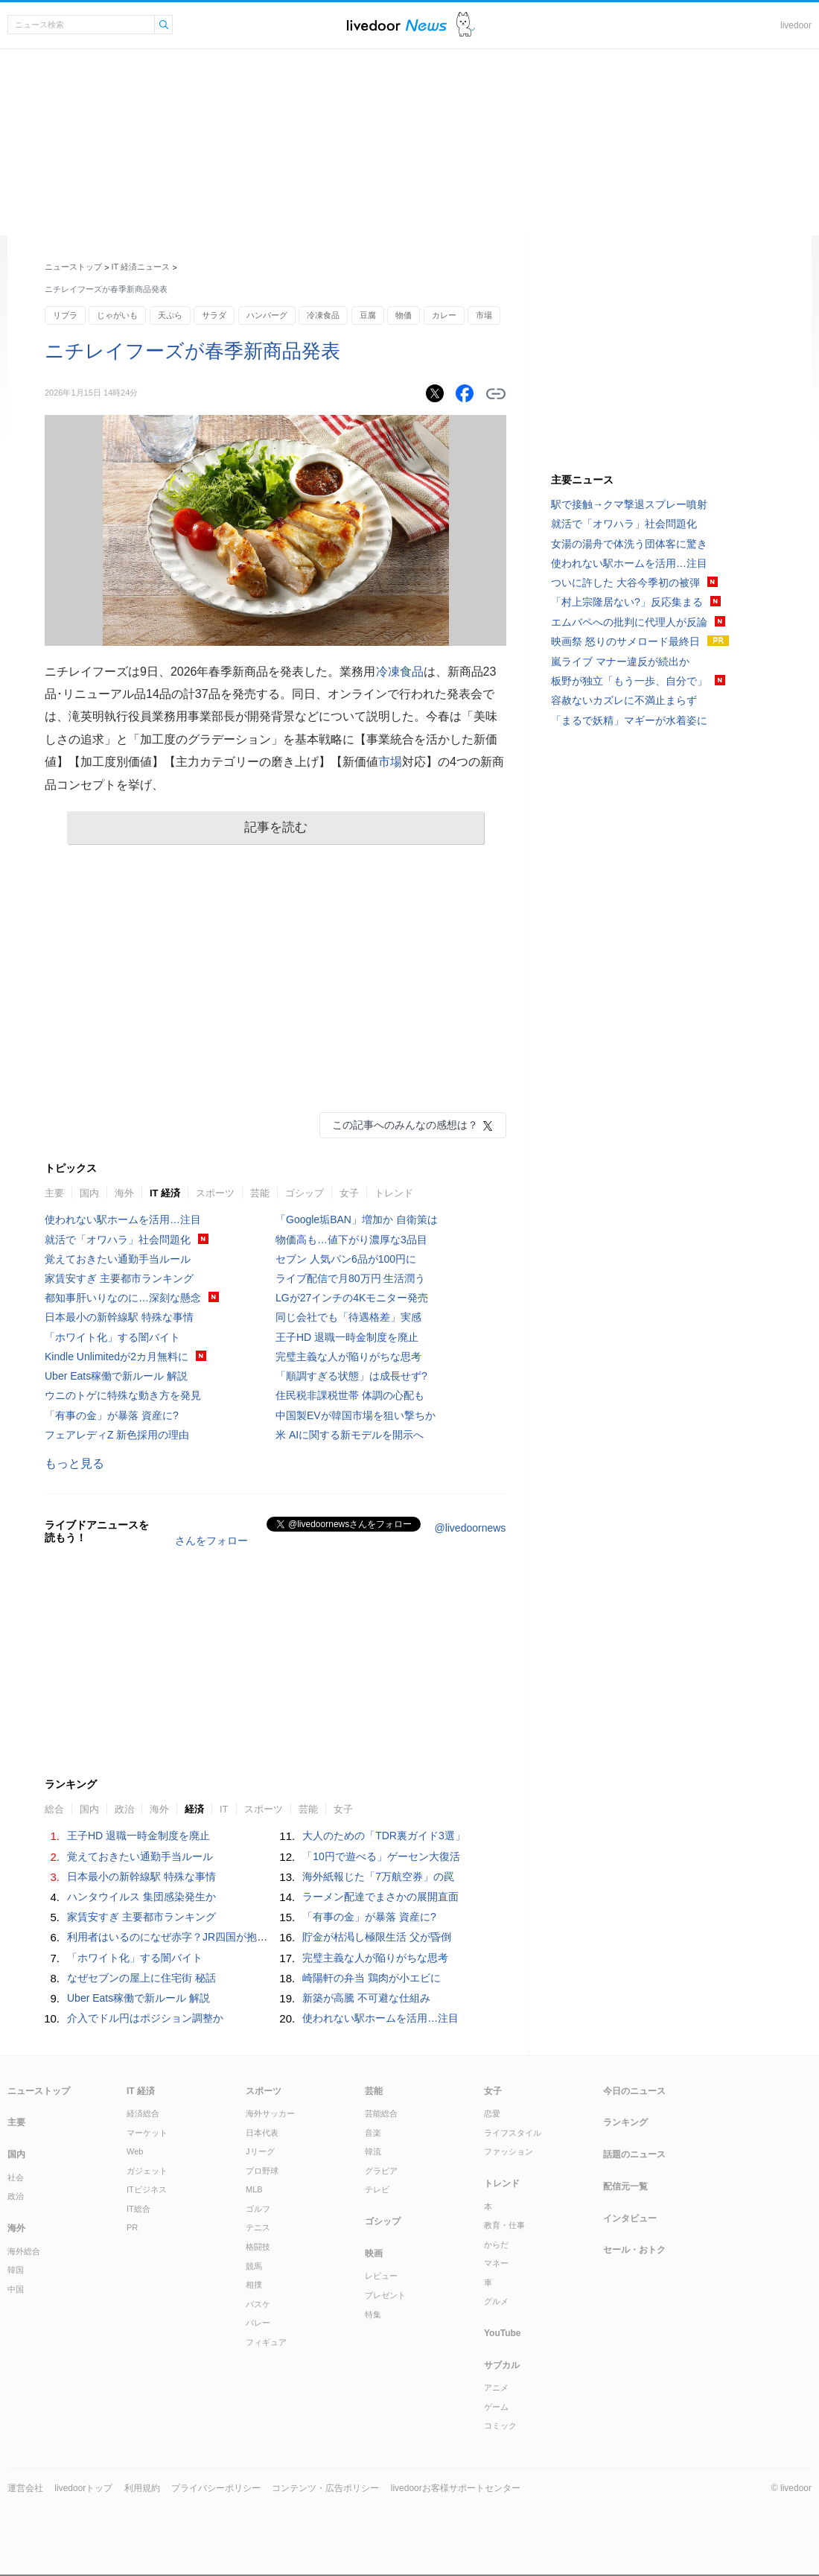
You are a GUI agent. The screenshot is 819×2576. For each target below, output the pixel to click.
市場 (484, 315)
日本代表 (262, 2132)
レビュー (381, 2275)
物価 (403, 315)
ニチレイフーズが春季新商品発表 (192, 351)
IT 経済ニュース (141, 266)
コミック (500, 2425)
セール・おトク (634, 2250)
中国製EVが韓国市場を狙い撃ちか (355, 1415)
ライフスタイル (512, 2132)
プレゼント (385, 2295)
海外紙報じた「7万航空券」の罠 (378, 1876)
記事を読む (275, 827)
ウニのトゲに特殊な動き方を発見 (123, 1395)
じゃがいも (117, 315)
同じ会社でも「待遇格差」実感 (348, 1317)
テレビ (377, 2189)
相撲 (254, 2284)
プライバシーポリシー (216, 2488)
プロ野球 (262, 2170)
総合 (54, 1809)
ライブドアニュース (397, 25)
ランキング (625, 2122)
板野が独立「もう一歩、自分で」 (629, 681)
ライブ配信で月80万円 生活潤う (350, 1278)
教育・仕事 (504, 2225)
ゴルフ (258, 2208)
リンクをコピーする (495, 394)
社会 (15, 2177)
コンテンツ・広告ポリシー (325, 2488)
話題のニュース (634, 2154)
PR (132, 2227)
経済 (194, 1809)
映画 (374, 2253)
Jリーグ (260, 2151)
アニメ (496, 2387)
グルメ (496, 2301)
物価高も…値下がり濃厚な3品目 (351, 1240)
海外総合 (23, 2251)
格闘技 (258, 2246)
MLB (254, 2189)
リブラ (65, 315)
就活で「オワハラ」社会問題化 (118, 1240)
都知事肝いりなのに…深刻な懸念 (123, 1298)
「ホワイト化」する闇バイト (112, 1337)
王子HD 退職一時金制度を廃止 (346, 1337)
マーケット (147, 2132)
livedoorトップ (83, 2488)
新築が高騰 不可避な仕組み (366, 1998)
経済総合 (143, 2113)
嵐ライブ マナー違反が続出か (620, 661)
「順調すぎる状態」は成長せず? (351, 1376)
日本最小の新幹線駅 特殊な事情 (119, 1317)
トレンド (394, 1193)
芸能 (260, 1193)
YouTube (502, 2333)
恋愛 (492, 2113)
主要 (54, 1193)
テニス (258, 2227)
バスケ (258, 2304)
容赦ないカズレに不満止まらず (624, 700)
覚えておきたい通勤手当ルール (118, 1259)
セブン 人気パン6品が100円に (345, 1259)
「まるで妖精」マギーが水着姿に (629, 720)
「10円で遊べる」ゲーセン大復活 (381, 1856)
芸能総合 (381, 2113)
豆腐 (368, 315)
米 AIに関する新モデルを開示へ (349, 1435)
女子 (349, 1193)
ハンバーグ (266, 315)
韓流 (373, 2151)
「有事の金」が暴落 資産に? (112, 1415)
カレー (444, 315)
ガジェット (147, 2170)
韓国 (15, 2269)
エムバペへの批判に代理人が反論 (629, 622)
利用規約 (142, 2488)
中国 (15, 2289)
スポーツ (215, 1193)
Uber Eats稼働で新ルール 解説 (116, 1376)
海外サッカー (270, 2113)
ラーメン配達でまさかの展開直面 (380, 1897)
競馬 (254, 2266)
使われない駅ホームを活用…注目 (123, 1219)
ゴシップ (304, 1193)
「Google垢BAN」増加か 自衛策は (356, 1219)
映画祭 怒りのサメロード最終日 (625, 641)
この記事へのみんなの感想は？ (405, 1125)
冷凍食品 (323, 315)
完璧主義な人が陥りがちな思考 (348, 1356)
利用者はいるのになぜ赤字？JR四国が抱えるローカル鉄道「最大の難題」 (240, 1937)
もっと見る (74, 1463)
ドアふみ (465, 25)
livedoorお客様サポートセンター (455, 2488)
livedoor (796, 25)
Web (135, 2151)
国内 (89, 1193)
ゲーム (496, 2406)
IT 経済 (165, 1193)
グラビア (381, 2170)
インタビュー (630, 2218)
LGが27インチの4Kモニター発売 (351, 1298)
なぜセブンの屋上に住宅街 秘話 (141, 1978)
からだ (496, 2244)
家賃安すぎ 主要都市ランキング (119, 1278)
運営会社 (25, 2488)
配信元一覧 (625, 2186)
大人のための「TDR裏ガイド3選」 (383, 1835)
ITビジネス (147, 2189)
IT (224, 1809)
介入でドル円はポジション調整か (145, 2018)
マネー (496, 2263)
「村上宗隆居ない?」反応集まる (627, 602)
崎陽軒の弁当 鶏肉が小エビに (371, 1978)
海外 (124, 1193)
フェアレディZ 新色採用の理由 (117, 1435)
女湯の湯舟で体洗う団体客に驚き (629, 544)
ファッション (508, 2151)
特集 (373, 2314)
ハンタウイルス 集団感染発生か (141, 1897)
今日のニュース (634, 2091)
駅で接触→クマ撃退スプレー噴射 (629, 504)
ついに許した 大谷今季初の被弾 (625, 583)
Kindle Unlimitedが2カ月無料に (116, 1356)
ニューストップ (73, 266)
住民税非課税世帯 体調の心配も (349, 1395)
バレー (258, 2322)
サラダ (214, 315)
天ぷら (170, 315)
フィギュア (266, 2342)
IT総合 (138, 2208)
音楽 (373, 2132)
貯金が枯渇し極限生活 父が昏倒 (376, 1937)
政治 (124, 1809)
